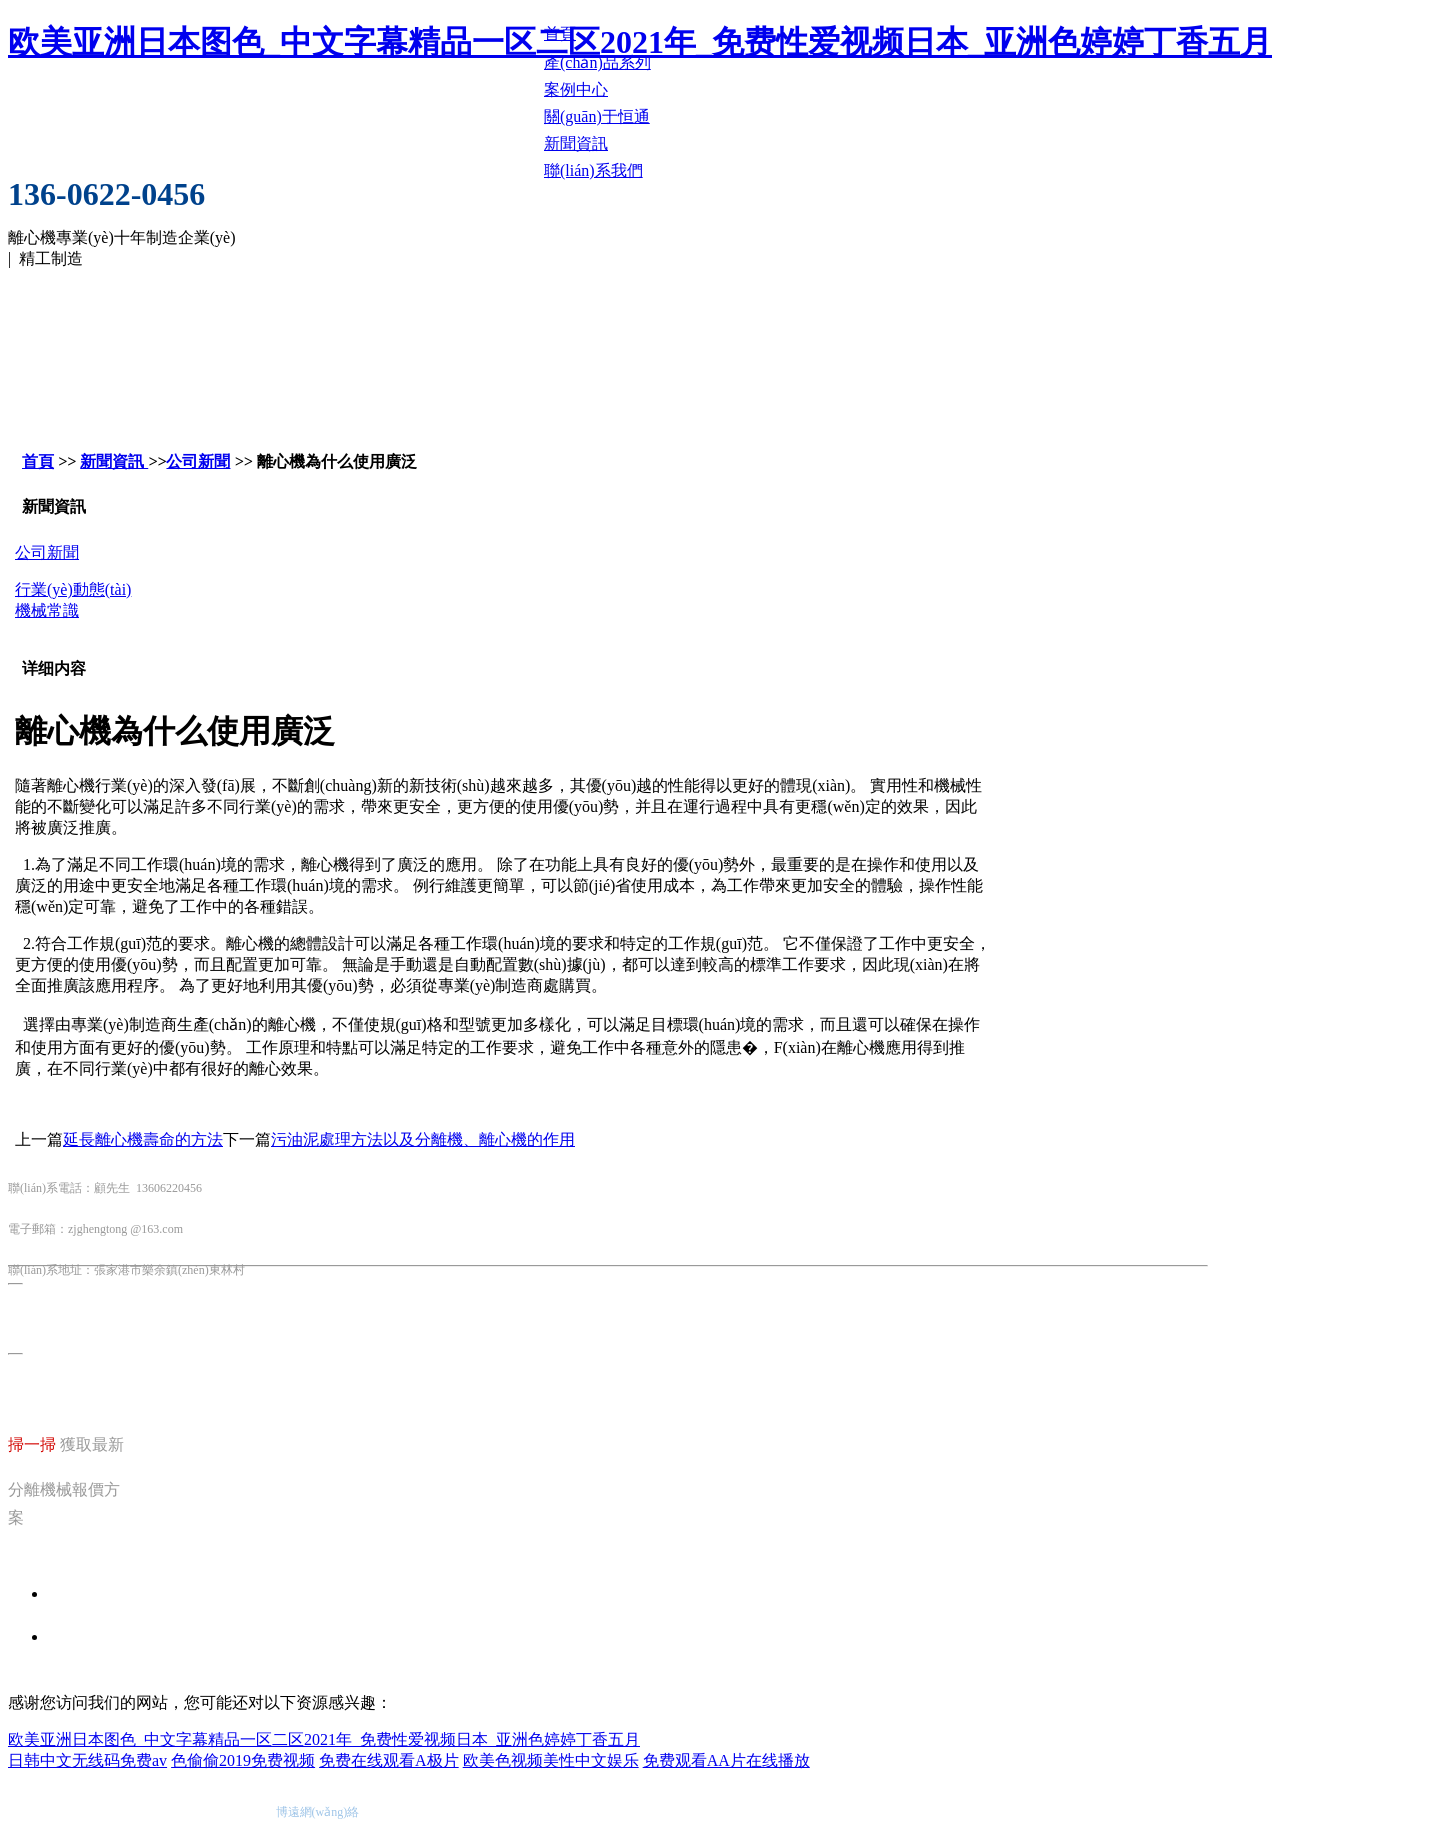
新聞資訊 (114, 461)
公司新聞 (198, 461)
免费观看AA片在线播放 (726, 1760)
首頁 (38, 461)
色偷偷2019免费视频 (243, 1760)
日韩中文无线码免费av (87, 1760)
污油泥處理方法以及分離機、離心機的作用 (423, 1139)
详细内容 (54, 668)
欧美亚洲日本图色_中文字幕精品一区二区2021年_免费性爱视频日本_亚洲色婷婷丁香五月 (324, 1739)
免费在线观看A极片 (389, 1760)
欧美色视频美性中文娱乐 (551, 1760)
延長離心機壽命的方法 (143, 1139)
